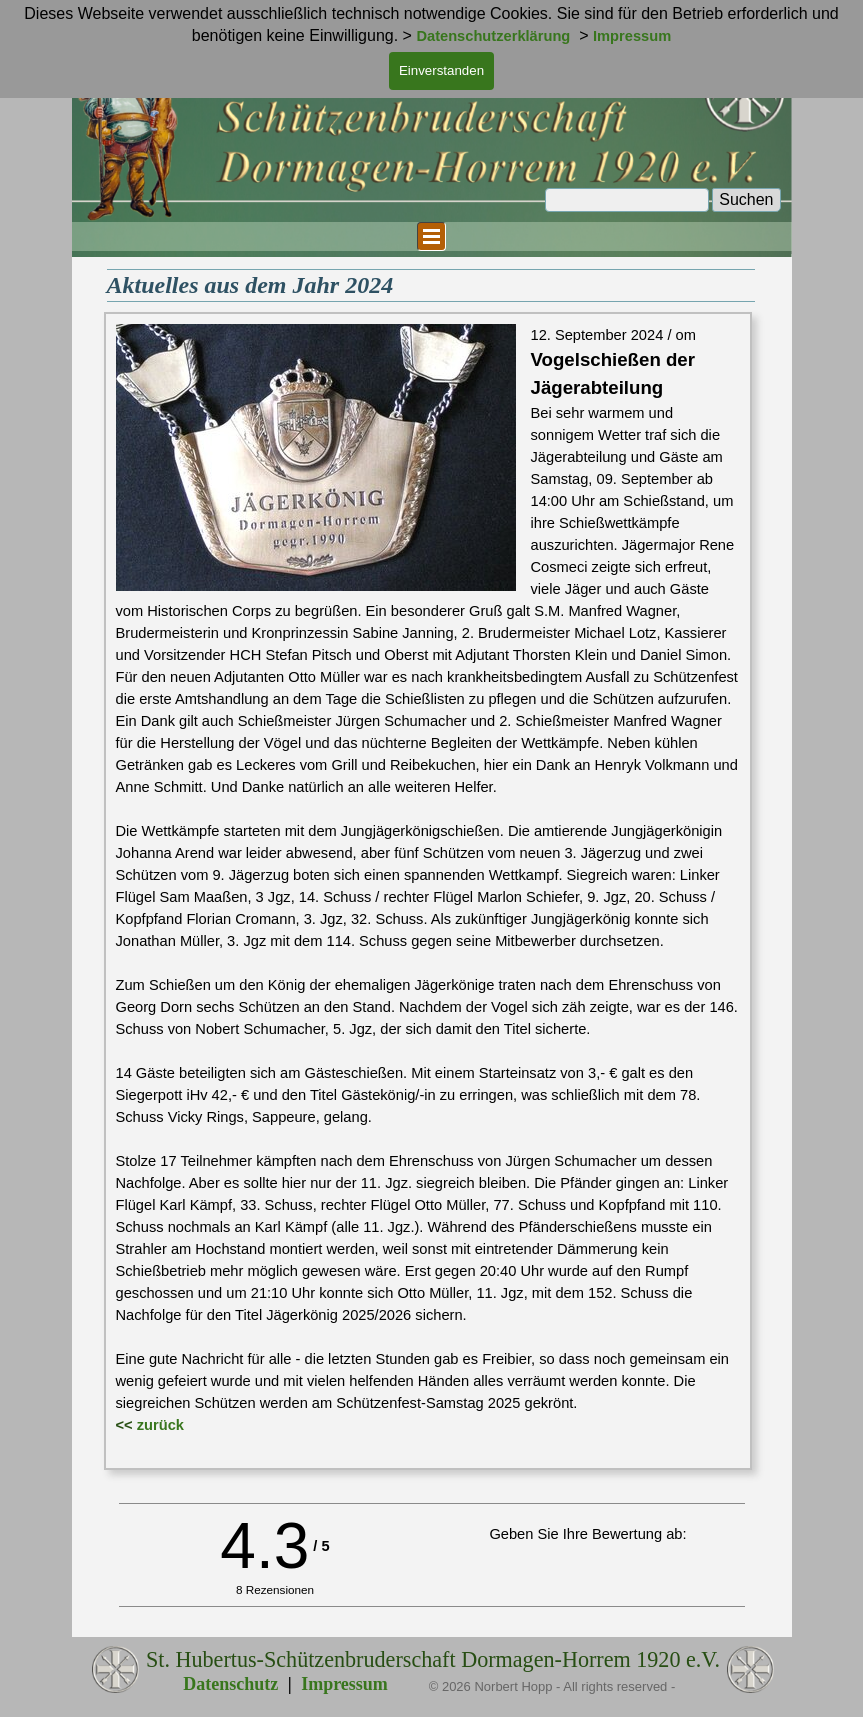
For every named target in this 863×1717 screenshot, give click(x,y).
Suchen (746, 199)
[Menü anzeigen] (431, 236)
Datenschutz (230, 1684)
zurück (160, 1425)
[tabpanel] (428, 891)
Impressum (344, 1684)
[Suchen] (627, 200)
